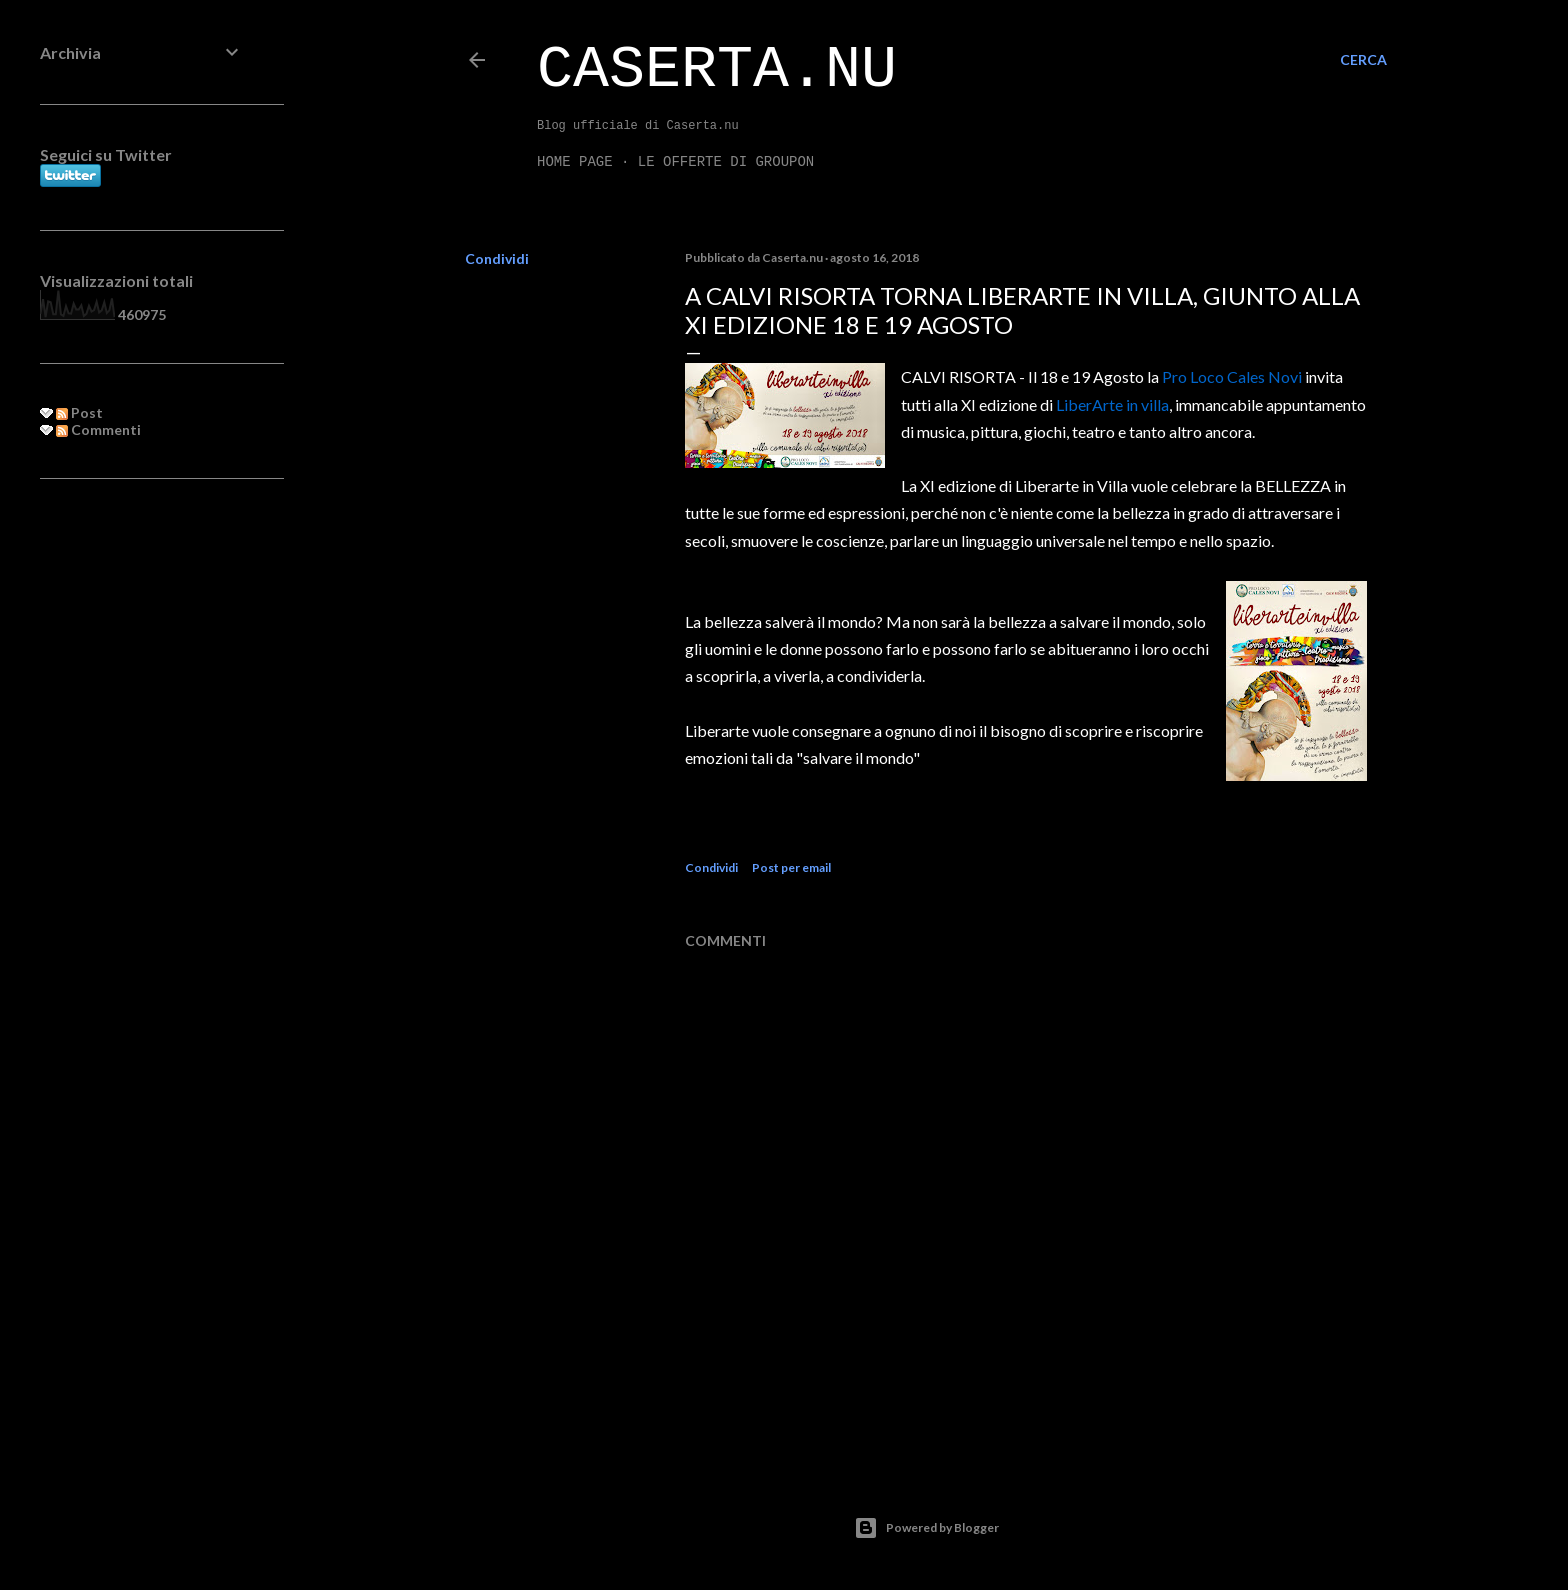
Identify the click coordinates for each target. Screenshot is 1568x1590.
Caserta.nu (717, 70)
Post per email (791, 867)
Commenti (98, 429)
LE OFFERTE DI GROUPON (726, 162)
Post (79, 412)
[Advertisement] (142, 819)
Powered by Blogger (926, 1528)
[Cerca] (1363, 60)
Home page (575, 162)
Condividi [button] (497, 258)
